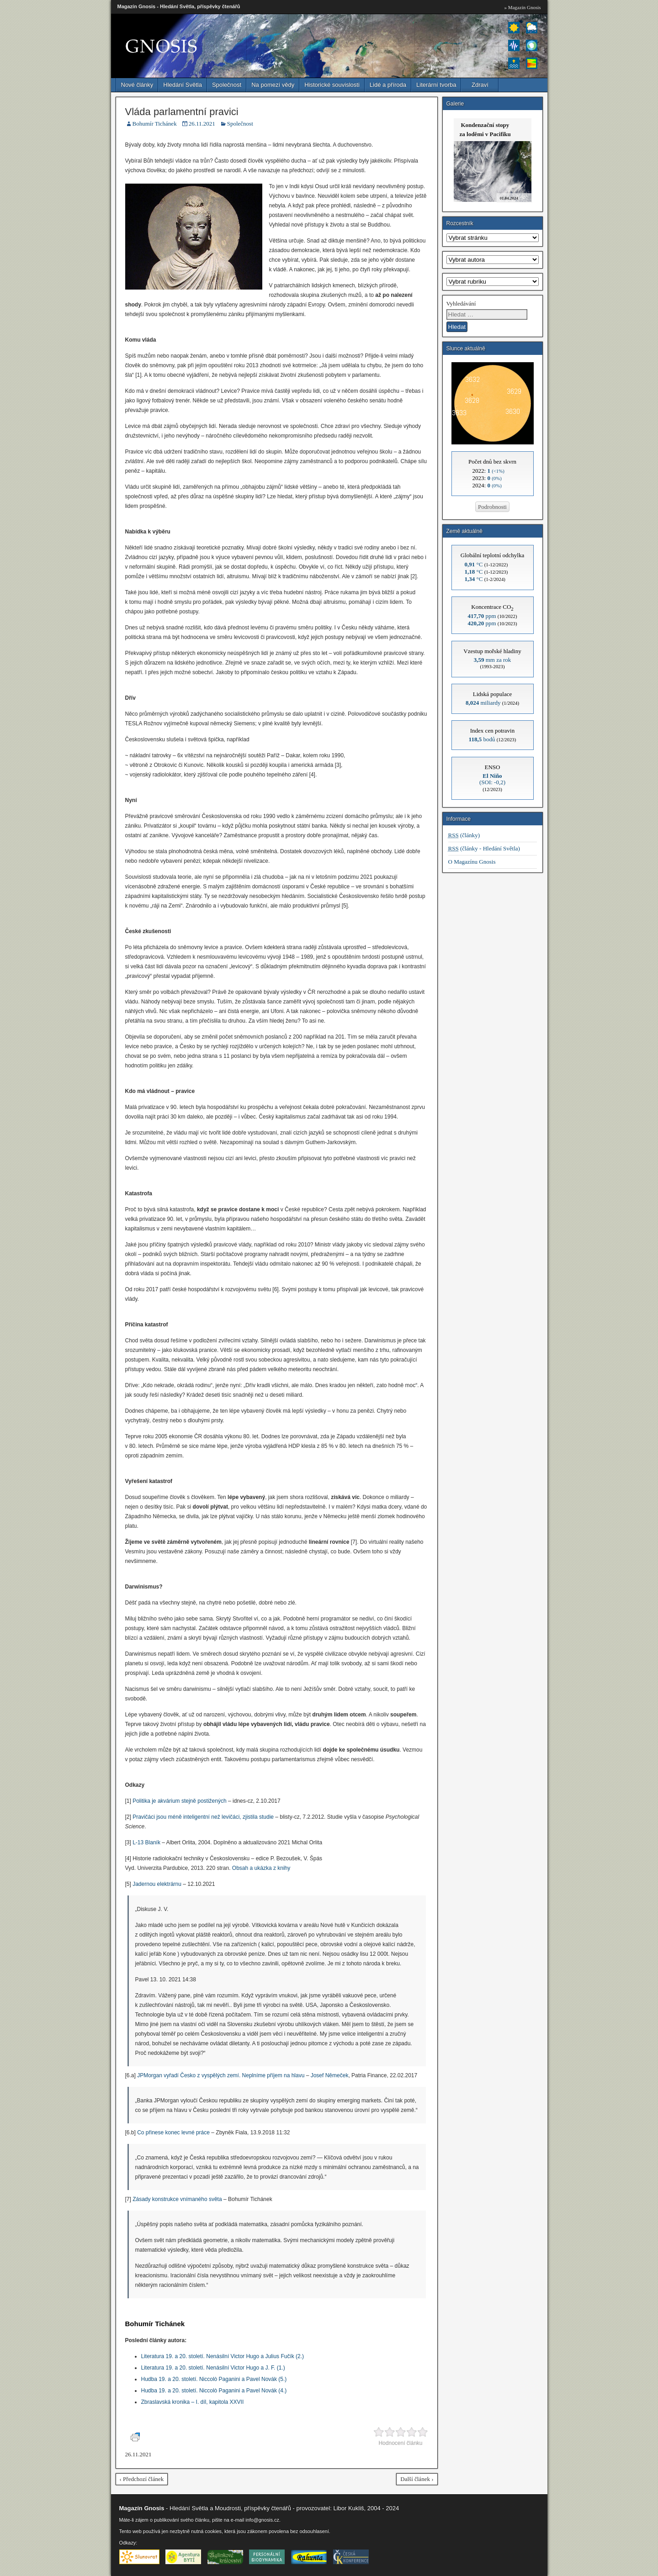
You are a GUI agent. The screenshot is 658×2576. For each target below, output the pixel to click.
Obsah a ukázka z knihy (261, 1868)
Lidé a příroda (388, 84)
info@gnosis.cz (262, 2520)
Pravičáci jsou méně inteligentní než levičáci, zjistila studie (203, 1817)
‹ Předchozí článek (142, 2479)
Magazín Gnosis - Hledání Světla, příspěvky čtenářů (178, 6)
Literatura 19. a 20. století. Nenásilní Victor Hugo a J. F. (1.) (213, 2368)
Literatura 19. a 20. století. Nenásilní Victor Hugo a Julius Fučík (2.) (222, 2356)
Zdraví (480, 84)
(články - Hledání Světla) (484, 848)
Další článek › (416, 2479)
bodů (482, 739)
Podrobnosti (492, 506)
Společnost (226, 84)
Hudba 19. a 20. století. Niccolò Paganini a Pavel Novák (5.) (214, 2379)
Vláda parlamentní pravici (182, 111)
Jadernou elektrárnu (157, 1884)
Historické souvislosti (332, 84)
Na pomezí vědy (272, 84)
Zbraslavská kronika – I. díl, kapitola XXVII (192, 2402)
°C (474, 564)
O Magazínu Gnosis (472, 861)
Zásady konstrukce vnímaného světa (177, 2199)
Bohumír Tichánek (155, 123)
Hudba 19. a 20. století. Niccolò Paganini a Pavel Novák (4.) (214, 2390)
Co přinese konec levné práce (173, 2132)
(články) (464, 835)
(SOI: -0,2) (492, 779)
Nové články (137, 84)
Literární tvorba (436, 84)
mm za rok (492, 659)
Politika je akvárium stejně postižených (179, 1801)
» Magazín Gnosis (522, 7)
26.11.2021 (202, 123)
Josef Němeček (330, 2075)
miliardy (483, 702)
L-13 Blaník (146, 1842)
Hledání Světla (182, 84)
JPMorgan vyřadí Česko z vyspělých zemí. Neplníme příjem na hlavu (220, 2075)
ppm (481, 615)
